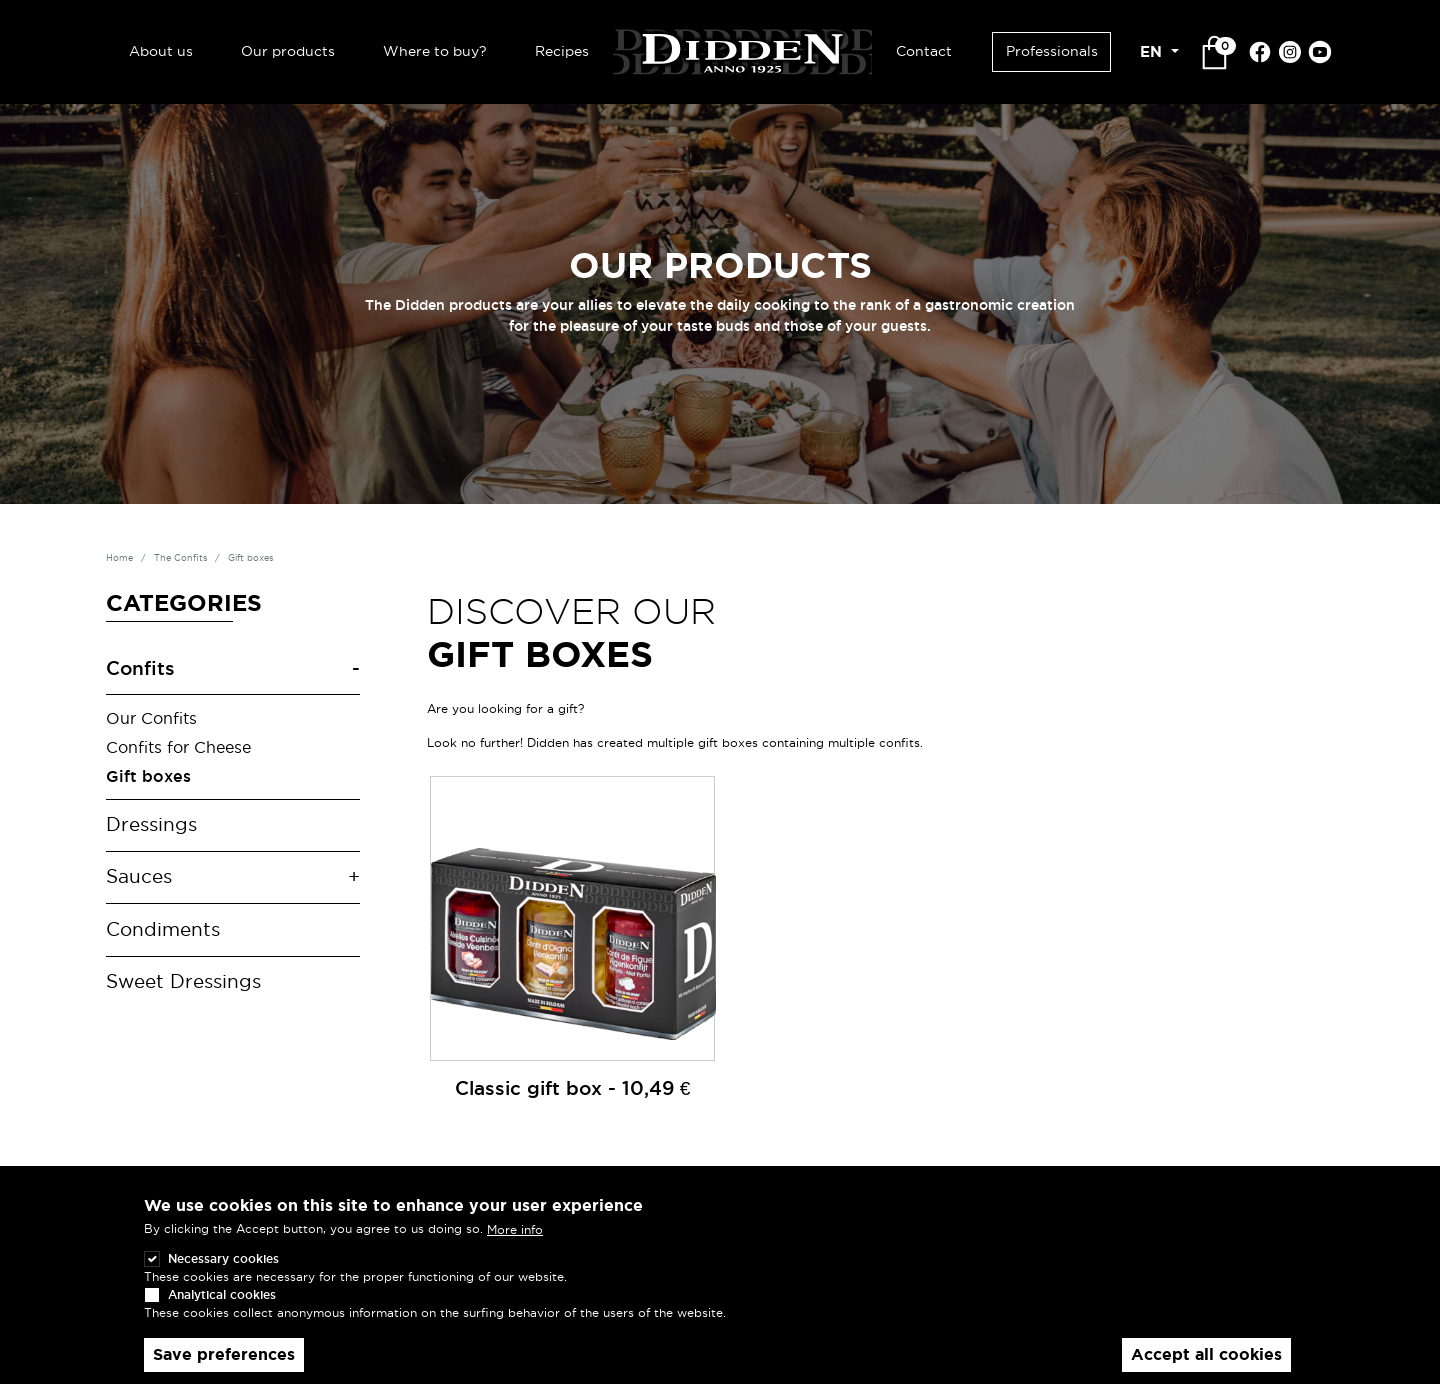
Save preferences (224, 1354)
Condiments (163, 929)
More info (515, 1229)
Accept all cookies (1206, 1354)
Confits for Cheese (178, 747)
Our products (288, 51)
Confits (140, 668)
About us (161, 51)
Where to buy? (435, 51)
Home (119, 558)
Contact (924, 51)
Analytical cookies (222, 1294)
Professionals (1052, 51)
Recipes (562, 51)
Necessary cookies (223, 1258)
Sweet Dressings (183, 981)
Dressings (151, 824)
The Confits (180, 558)
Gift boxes (148, 776)
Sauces (139, 876)
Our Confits (151, 718)
